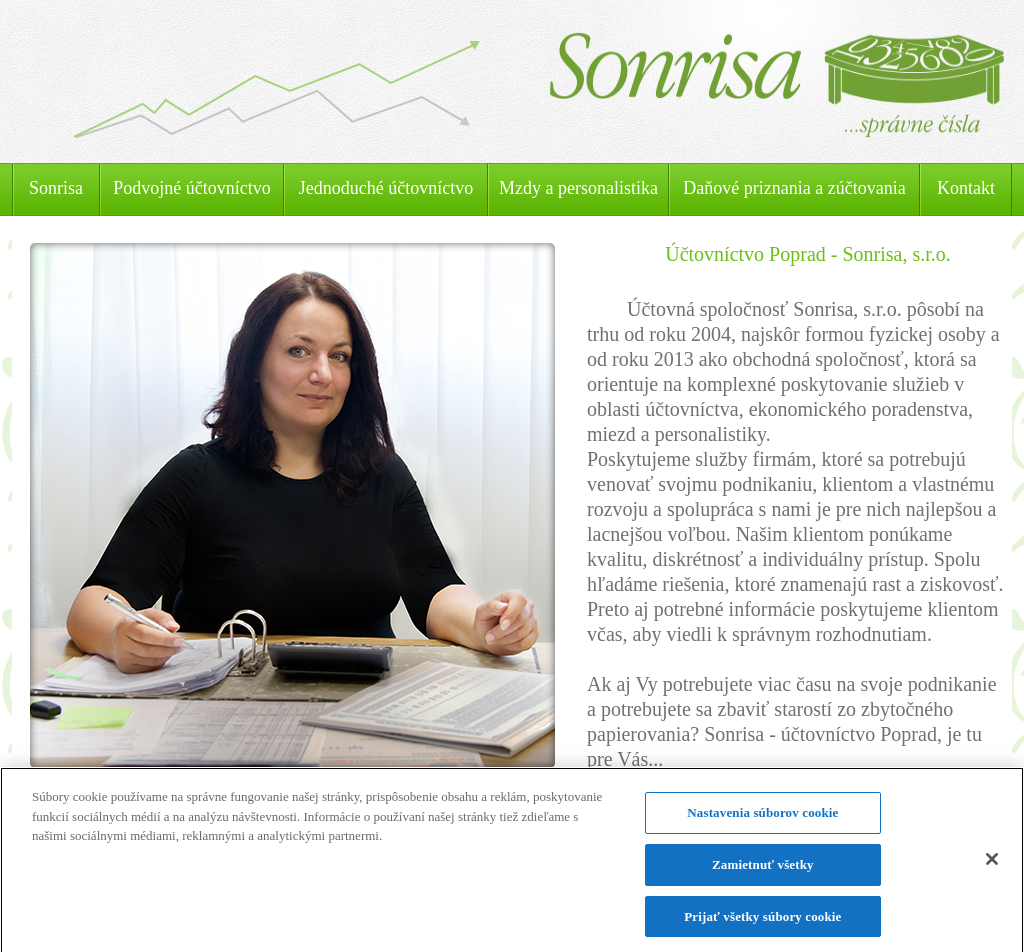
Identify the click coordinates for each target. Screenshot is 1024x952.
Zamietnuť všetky (763, 870)
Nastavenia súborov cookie (762, 819)
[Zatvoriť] (992, 867)
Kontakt (966, 188)
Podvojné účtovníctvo (191, 188)
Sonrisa (56, 188)
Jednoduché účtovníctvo (386, 188)
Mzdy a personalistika (578, 188)
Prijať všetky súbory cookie (762, 922)
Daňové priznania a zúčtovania (794, 188)
